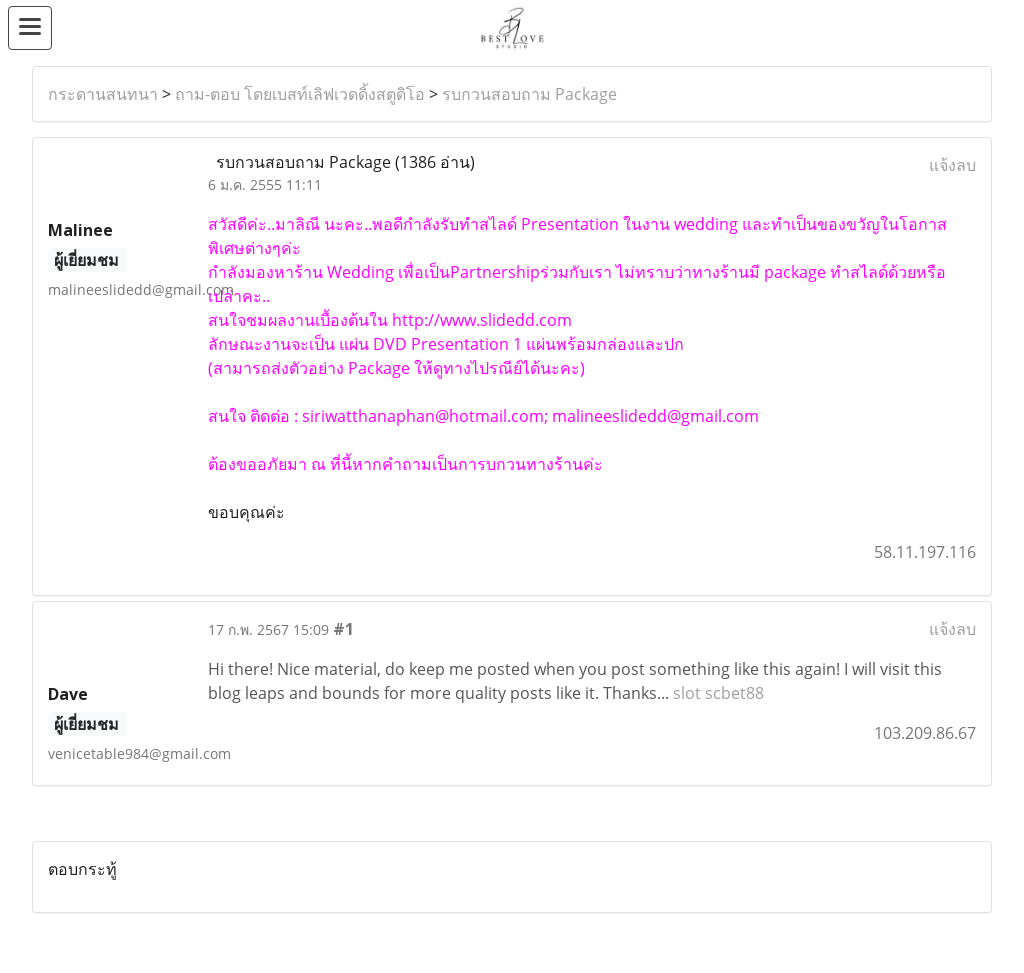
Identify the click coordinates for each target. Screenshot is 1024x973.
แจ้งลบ (952, 165)
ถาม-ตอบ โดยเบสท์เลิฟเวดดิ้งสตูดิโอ (300, 94)
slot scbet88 (718, 693)
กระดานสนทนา (103, 94)
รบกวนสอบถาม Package (529, 94)
